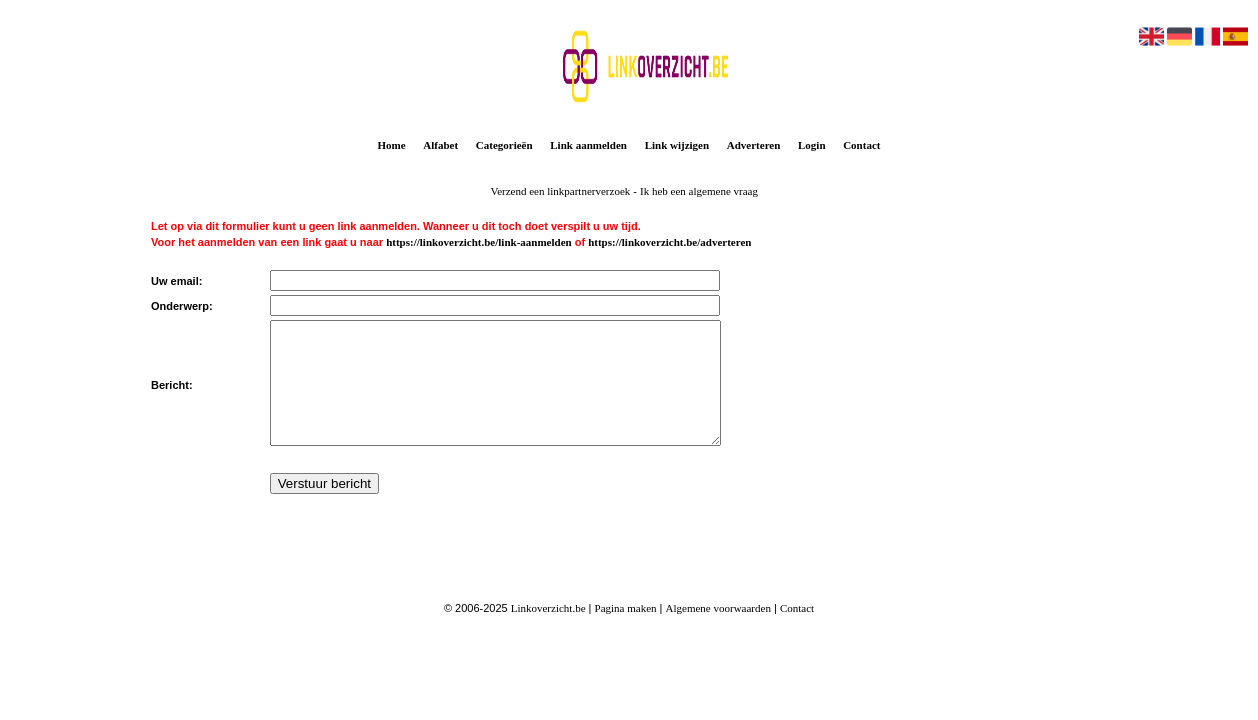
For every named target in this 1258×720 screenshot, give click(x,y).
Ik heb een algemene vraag (699, 191)
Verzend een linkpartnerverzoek (560, 191)
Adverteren (754, 145)
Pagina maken (626, 632)
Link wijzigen (677, 145)
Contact (861, 145)
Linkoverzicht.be (548, 632)
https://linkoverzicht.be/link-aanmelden (479, 242)
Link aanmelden (588, 145)
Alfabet (440, 145)
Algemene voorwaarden (718, 632)
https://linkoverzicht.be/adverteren (669, 242)
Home (392, 145)
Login (812, 145)
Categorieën (504, 145)
